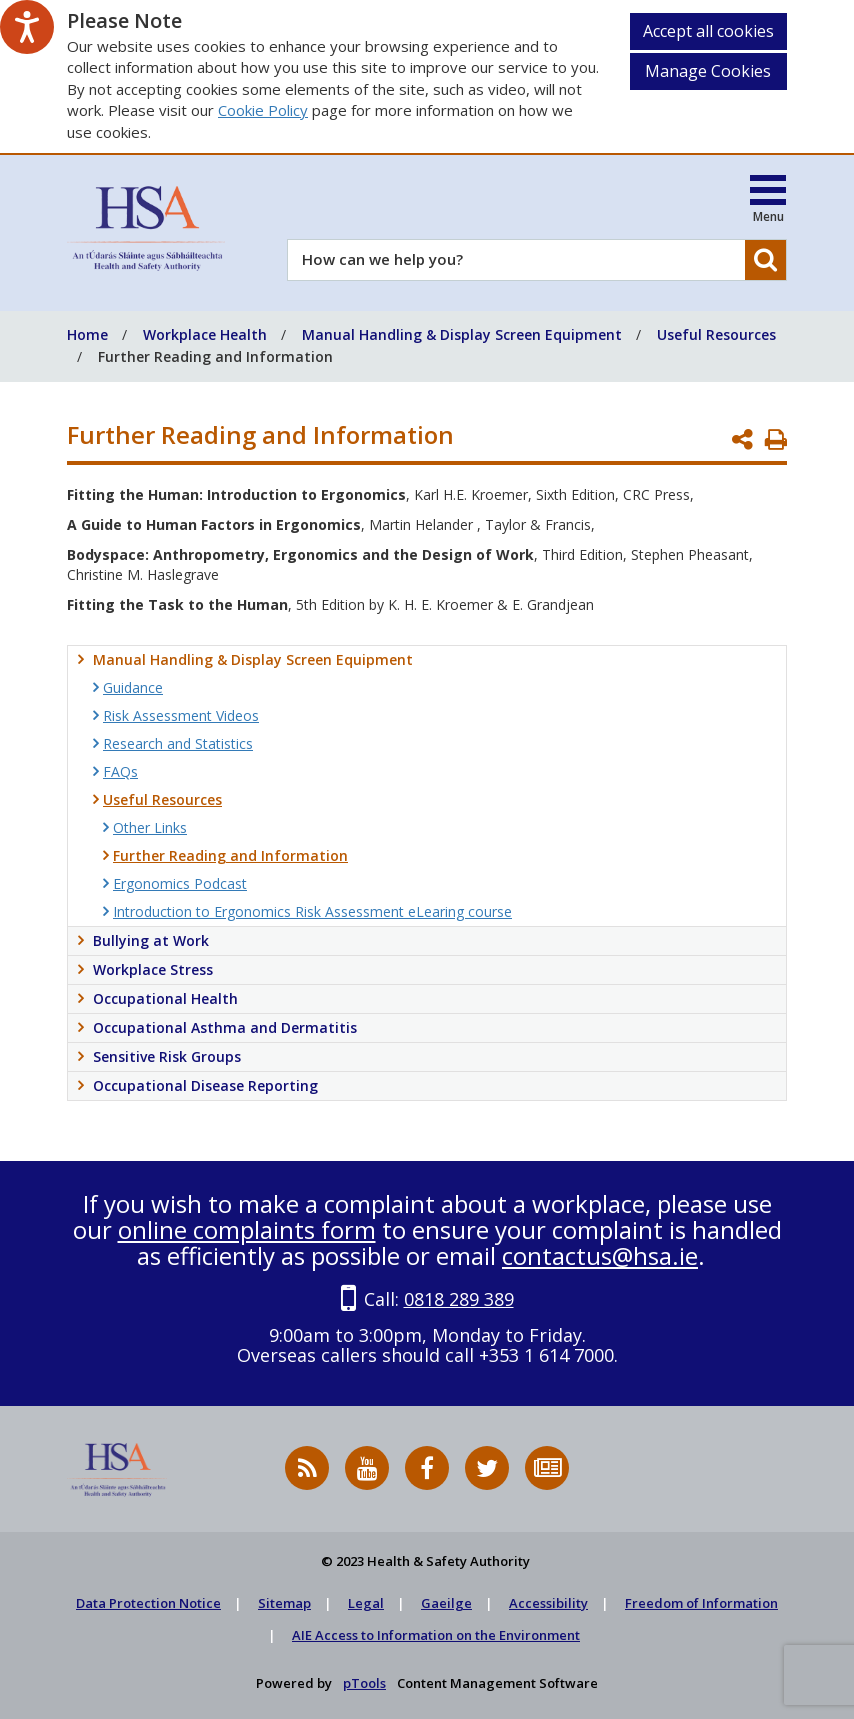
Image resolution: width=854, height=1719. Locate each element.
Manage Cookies (708, 71)
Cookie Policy (263, 110)
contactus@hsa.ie (600, 1255)
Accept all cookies (708, 31)
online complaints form (247, 1229)
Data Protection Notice (148, 1603)
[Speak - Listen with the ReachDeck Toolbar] (27, 27)
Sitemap (284, 1603)
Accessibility (548, 1603)
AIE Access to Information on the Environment (436, 1635)
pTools (364, 1683)
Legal (366, 1603)
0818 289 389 (459, 1299)
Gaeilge (446, 1603)
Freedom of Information (701, 1603)
